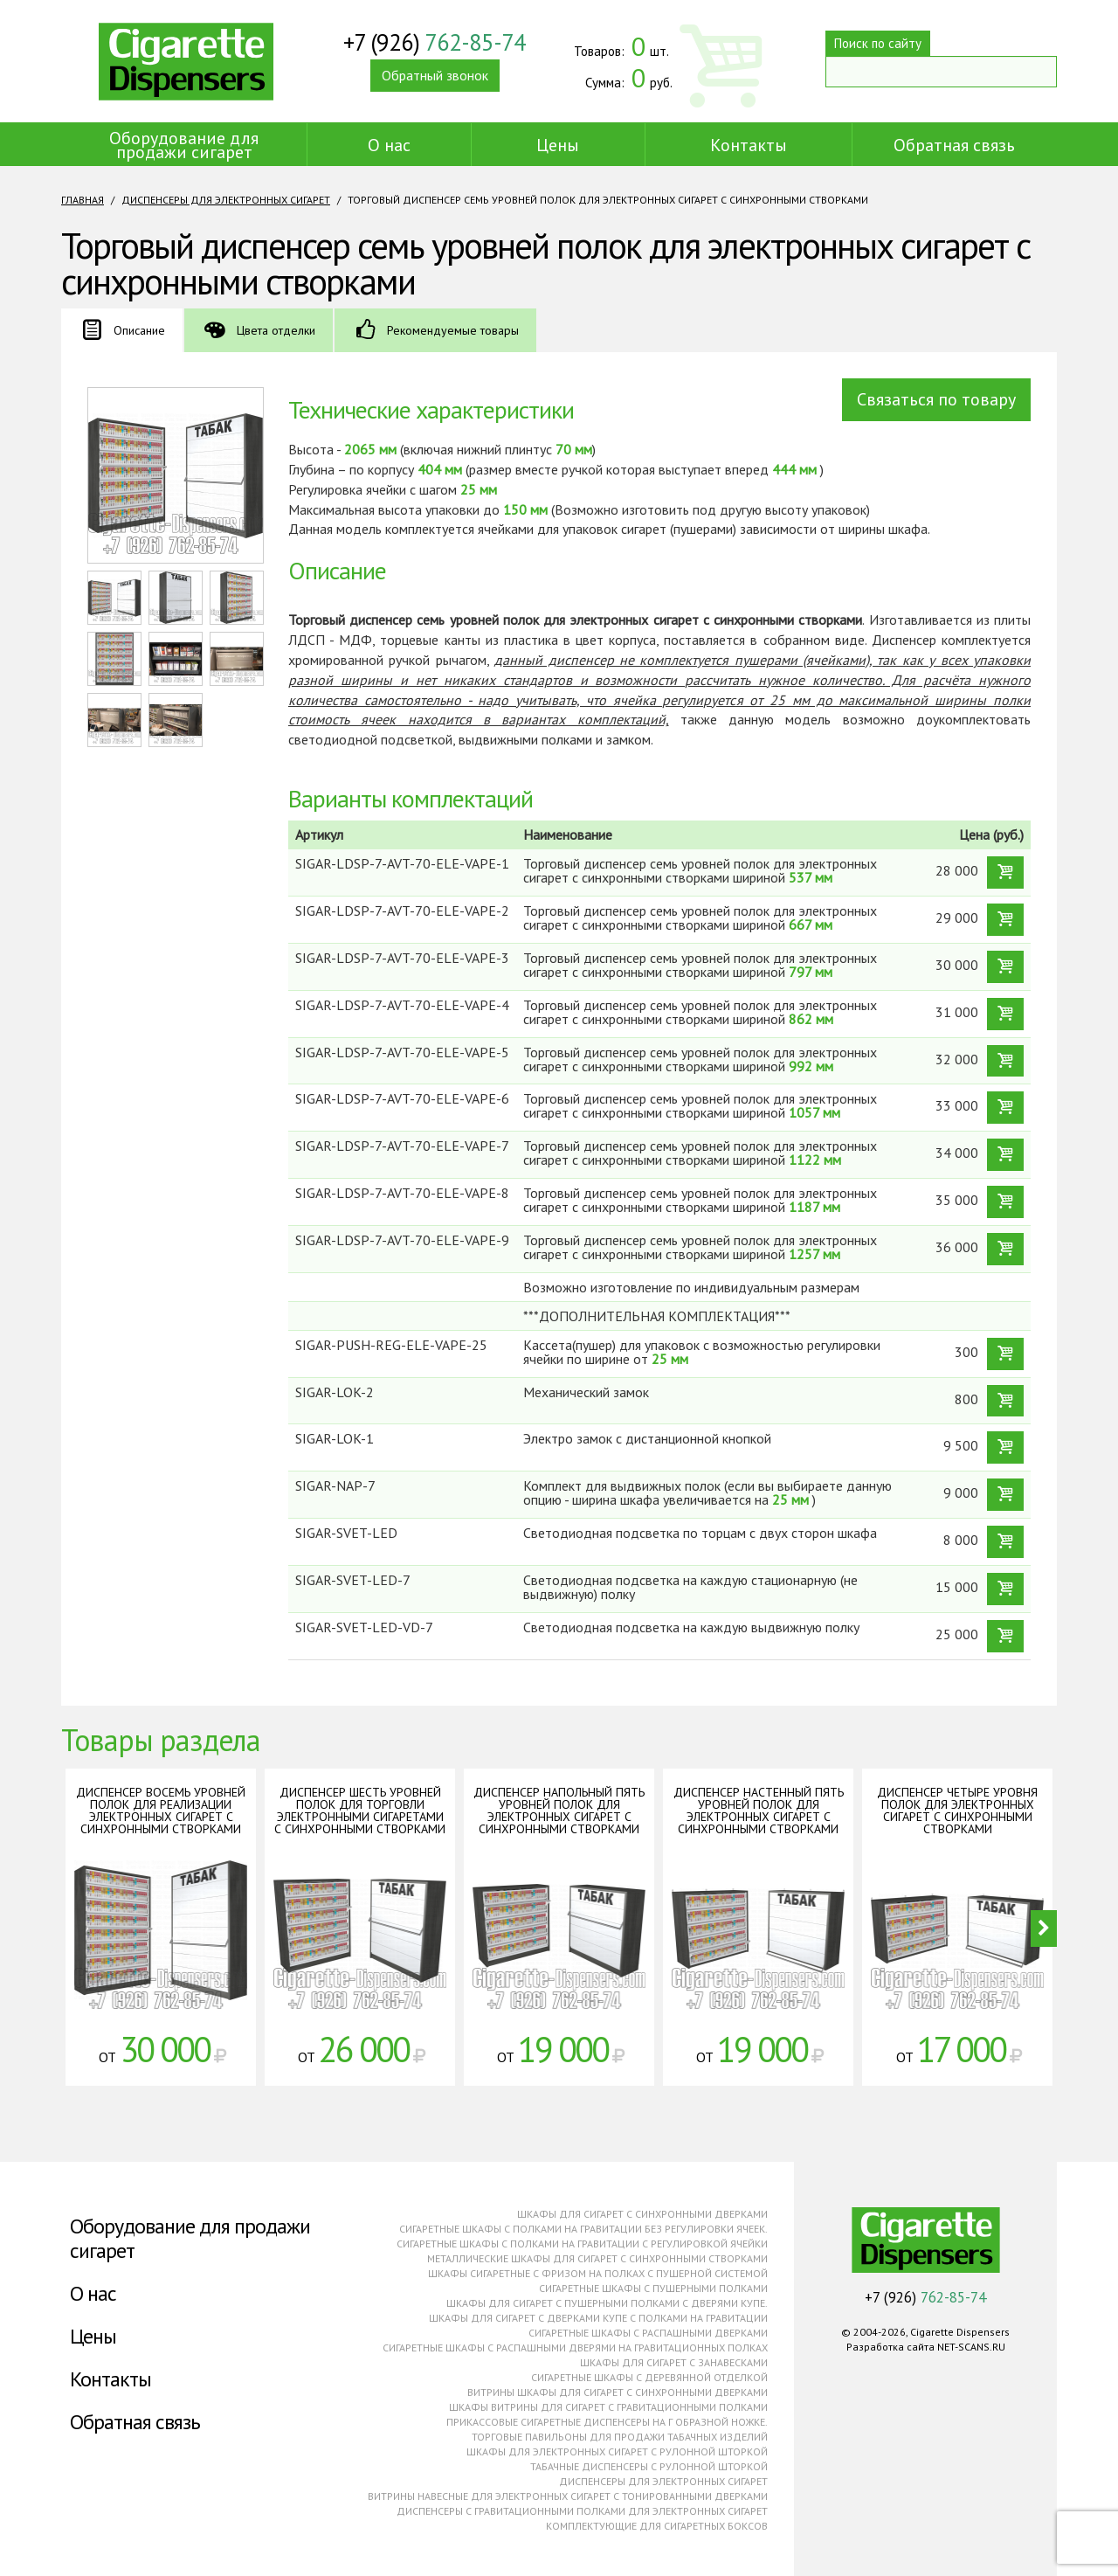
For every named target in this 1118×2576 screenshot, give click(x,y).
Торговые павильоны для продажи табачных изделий (620, 2436)
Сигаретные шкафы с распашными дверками (648, 2332)
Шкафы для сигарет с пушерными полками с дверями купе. (607, 2302)
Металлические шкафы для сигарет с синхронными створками (597, 2258)
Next (1044, 1928)
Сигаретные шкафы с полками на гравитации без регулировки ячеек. (583, 2228)
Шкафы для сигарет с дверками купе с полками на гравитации (598, 2317)
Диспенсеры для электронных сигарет (225, 199)
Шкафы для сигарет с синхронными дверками (642, 2213)
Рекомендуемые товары (453, 330)
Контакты (748, 145)
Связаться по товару (936, 399)
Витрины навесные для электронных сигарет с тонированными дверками (568, 2496)
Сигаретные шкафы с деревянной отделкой (649, 2377)
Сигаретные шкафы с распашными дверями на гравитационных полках (575, 2347)
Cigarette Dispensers (186, 61)
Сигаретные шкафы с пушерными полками (653, 2288)
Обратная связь (954, 145)
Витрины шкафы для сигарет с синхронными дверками (617, 2392)
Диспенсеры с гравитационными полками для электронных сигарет (582, 2510)
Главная (82, 199)
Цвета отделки (276, 330)
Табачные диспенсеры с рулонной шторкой (649, 2466)
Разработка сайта (890, 2346)
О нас (389, 145)
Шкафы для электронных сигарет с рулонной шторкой (617, 2451)
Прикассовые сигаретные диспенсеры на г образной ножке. (607, 2421)
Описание (139, 330)
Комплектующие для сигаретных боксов (657, 2525)
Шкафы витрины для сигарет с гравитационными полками (608, 2406)
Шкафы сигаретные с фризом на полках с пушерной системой (598, 2273)
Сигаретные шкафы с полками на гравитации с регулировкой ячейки (582, 2243)
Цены (557, 145)
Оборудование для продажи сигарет (184, 145)
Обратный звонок (435, 78)
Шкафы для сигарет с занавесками (674, 2362)
